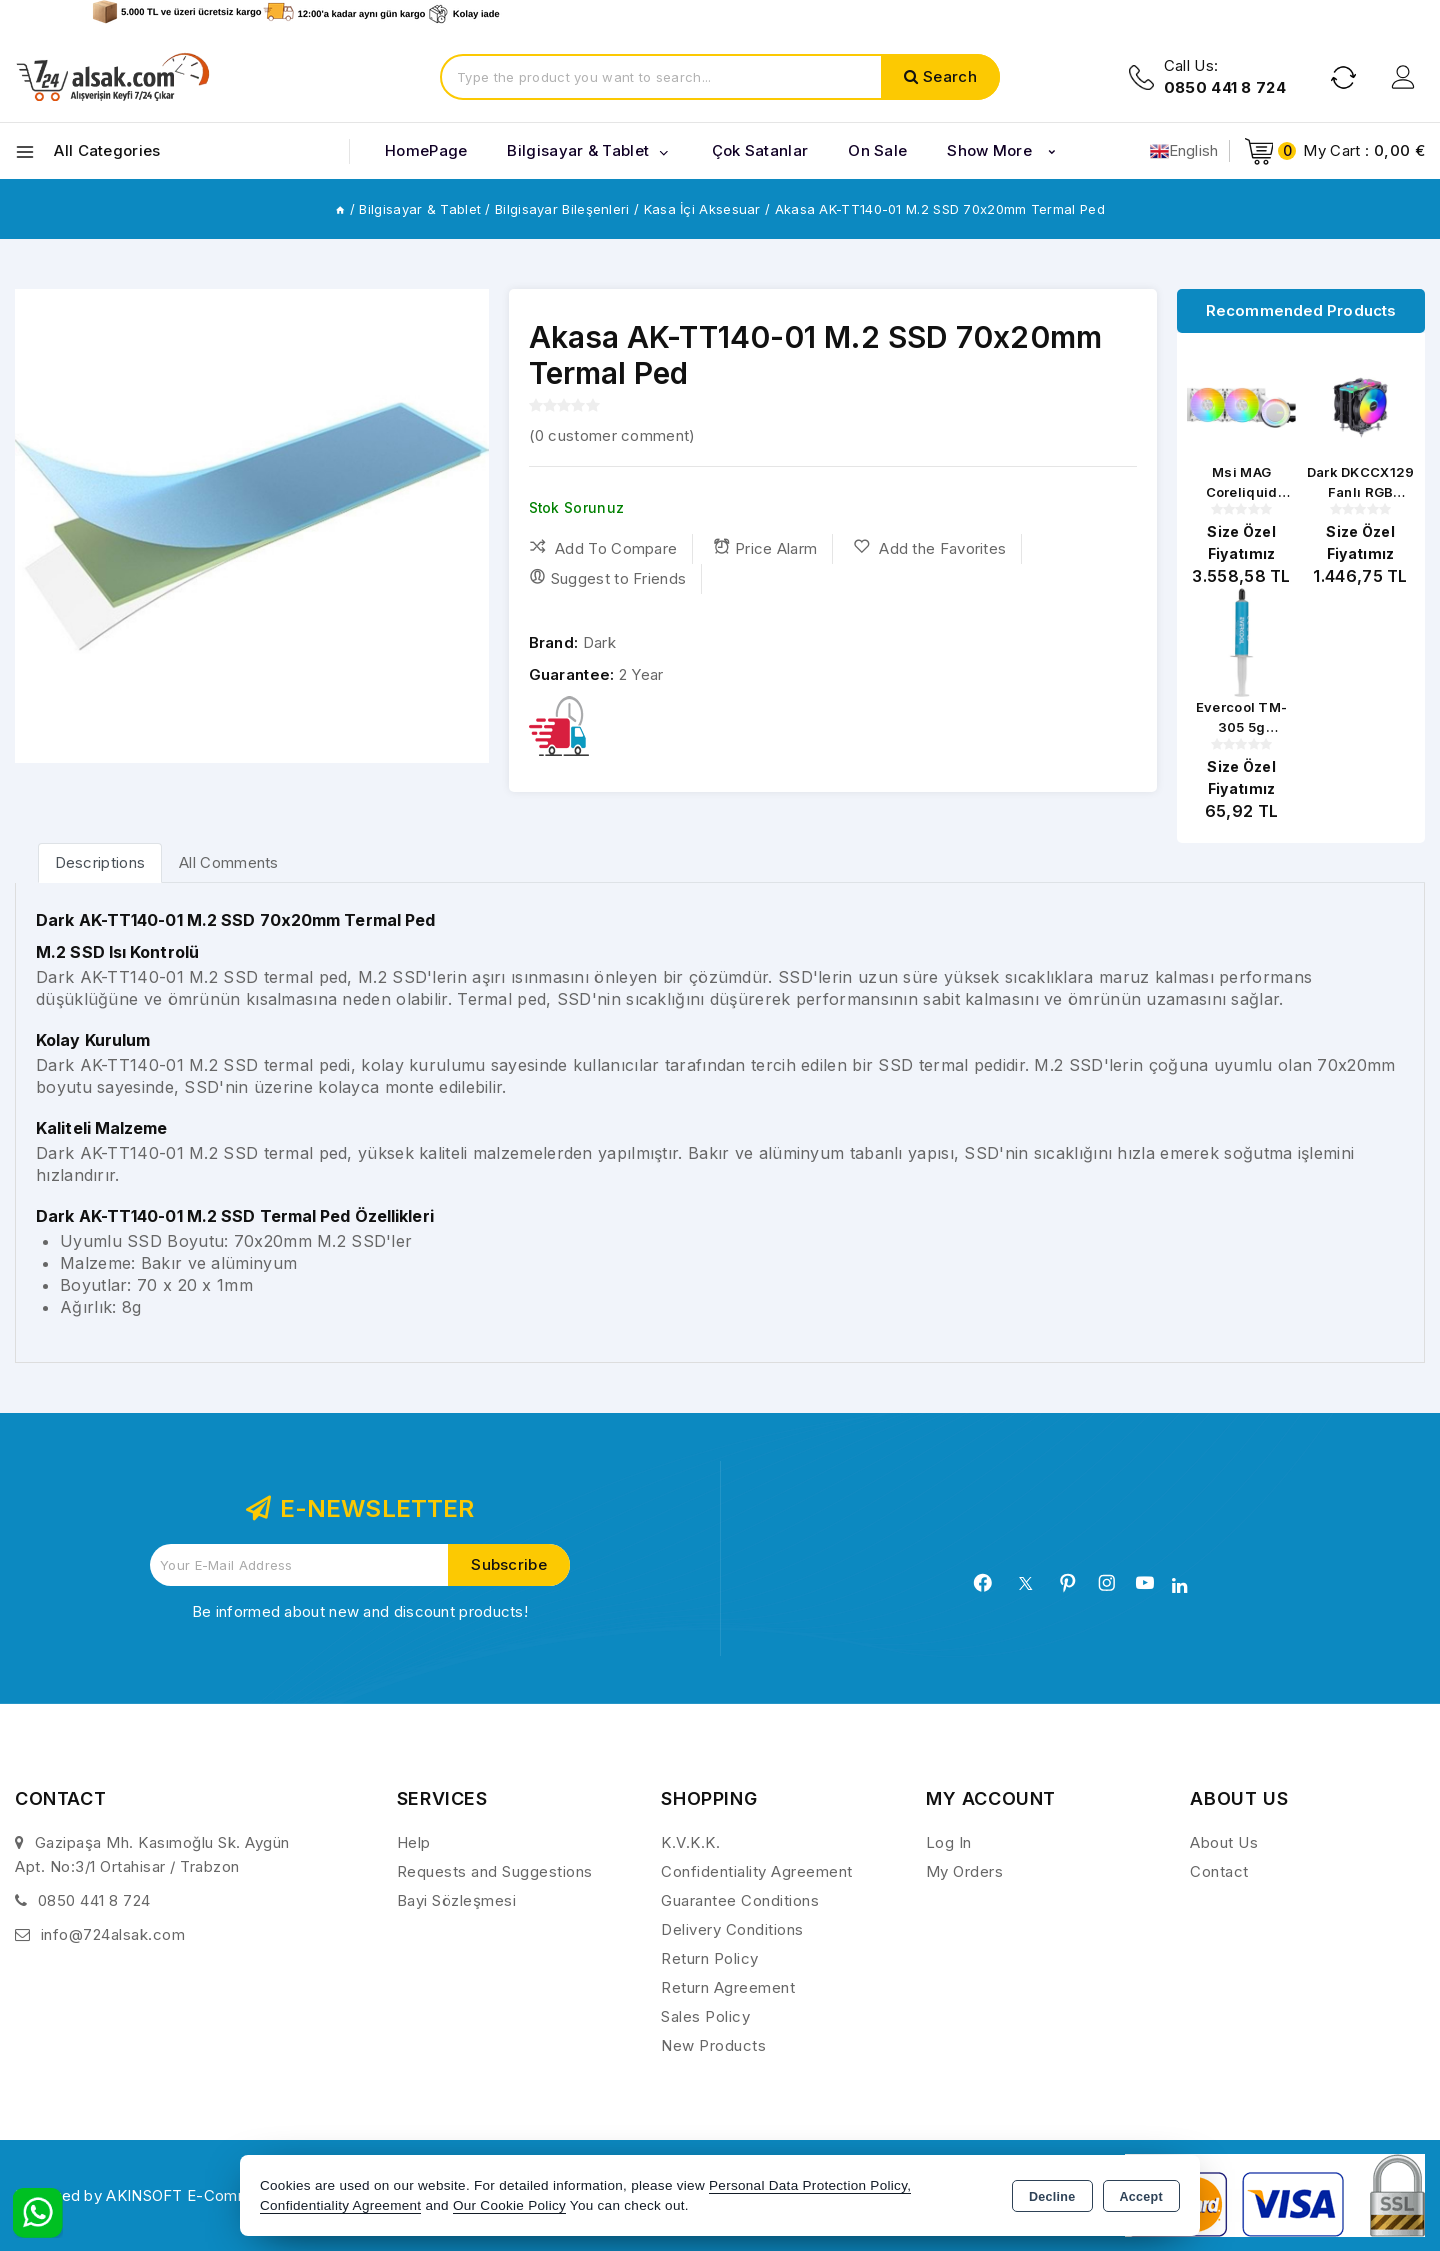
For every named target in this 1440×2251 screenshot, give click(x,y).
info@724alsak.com (113, 1934)
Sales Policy (705, 2016)
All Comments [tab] (229, 862)
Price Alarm (765, 548)
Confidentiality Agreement (757, 1871)
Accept (1141, 2197)
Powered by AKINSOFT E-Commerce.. (154, 2195)
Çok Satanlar (760, 150)
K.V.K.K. (690, 1842)
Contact (1219, 1871)
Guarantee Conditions (740, 1900)
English (1184, 151)
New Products (713, 2045)
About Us (1224, 1842)
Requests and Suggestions (495, 1871)
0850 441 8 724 (94, 1900)
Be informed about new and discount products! (360, 1611)
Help (414, 1842)
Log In (949, 1842)
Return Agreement (728, 1987)
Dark (599, 642)
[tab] (100, 862)
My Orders (965, 1871)
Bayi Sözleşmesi (457, 1900)
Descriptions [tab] (100, 862)
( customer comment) (612, 435)
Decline (1052, 2197)
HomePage (426, 150)
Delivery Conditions (732, 1929)
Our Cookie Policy (509, 2205)
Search (950, 76)
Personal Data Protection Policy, (810, 2185)
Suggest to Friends (608, 578)
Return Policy (710, 1958)
